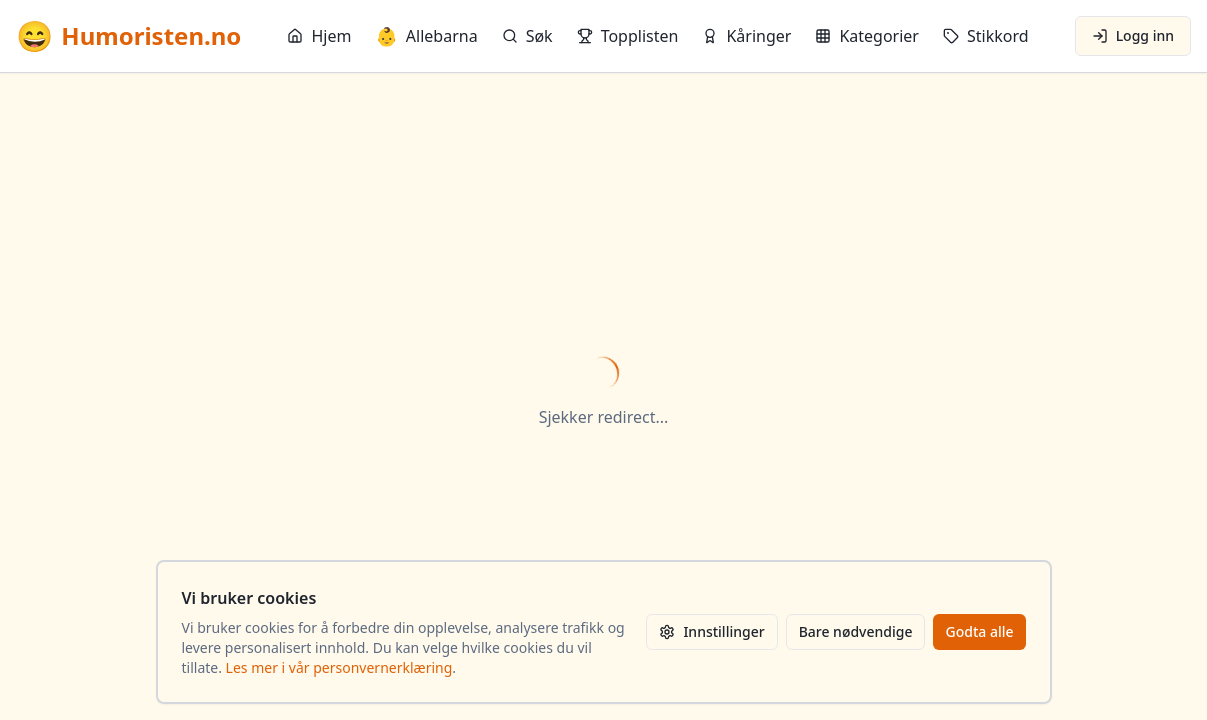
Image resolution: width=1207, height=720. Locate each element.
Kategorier (867, 36)
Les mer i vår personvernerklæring (339, 667)
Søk (527, 36)
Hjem (319, 36)
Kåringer (746, 36)
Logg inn (1133, 35)
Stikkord (986, 36)
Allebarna (426, 36)
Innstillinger (711, 631)
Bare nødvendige (856, 631)
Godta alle (979, 631)
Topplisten (628, 36)
